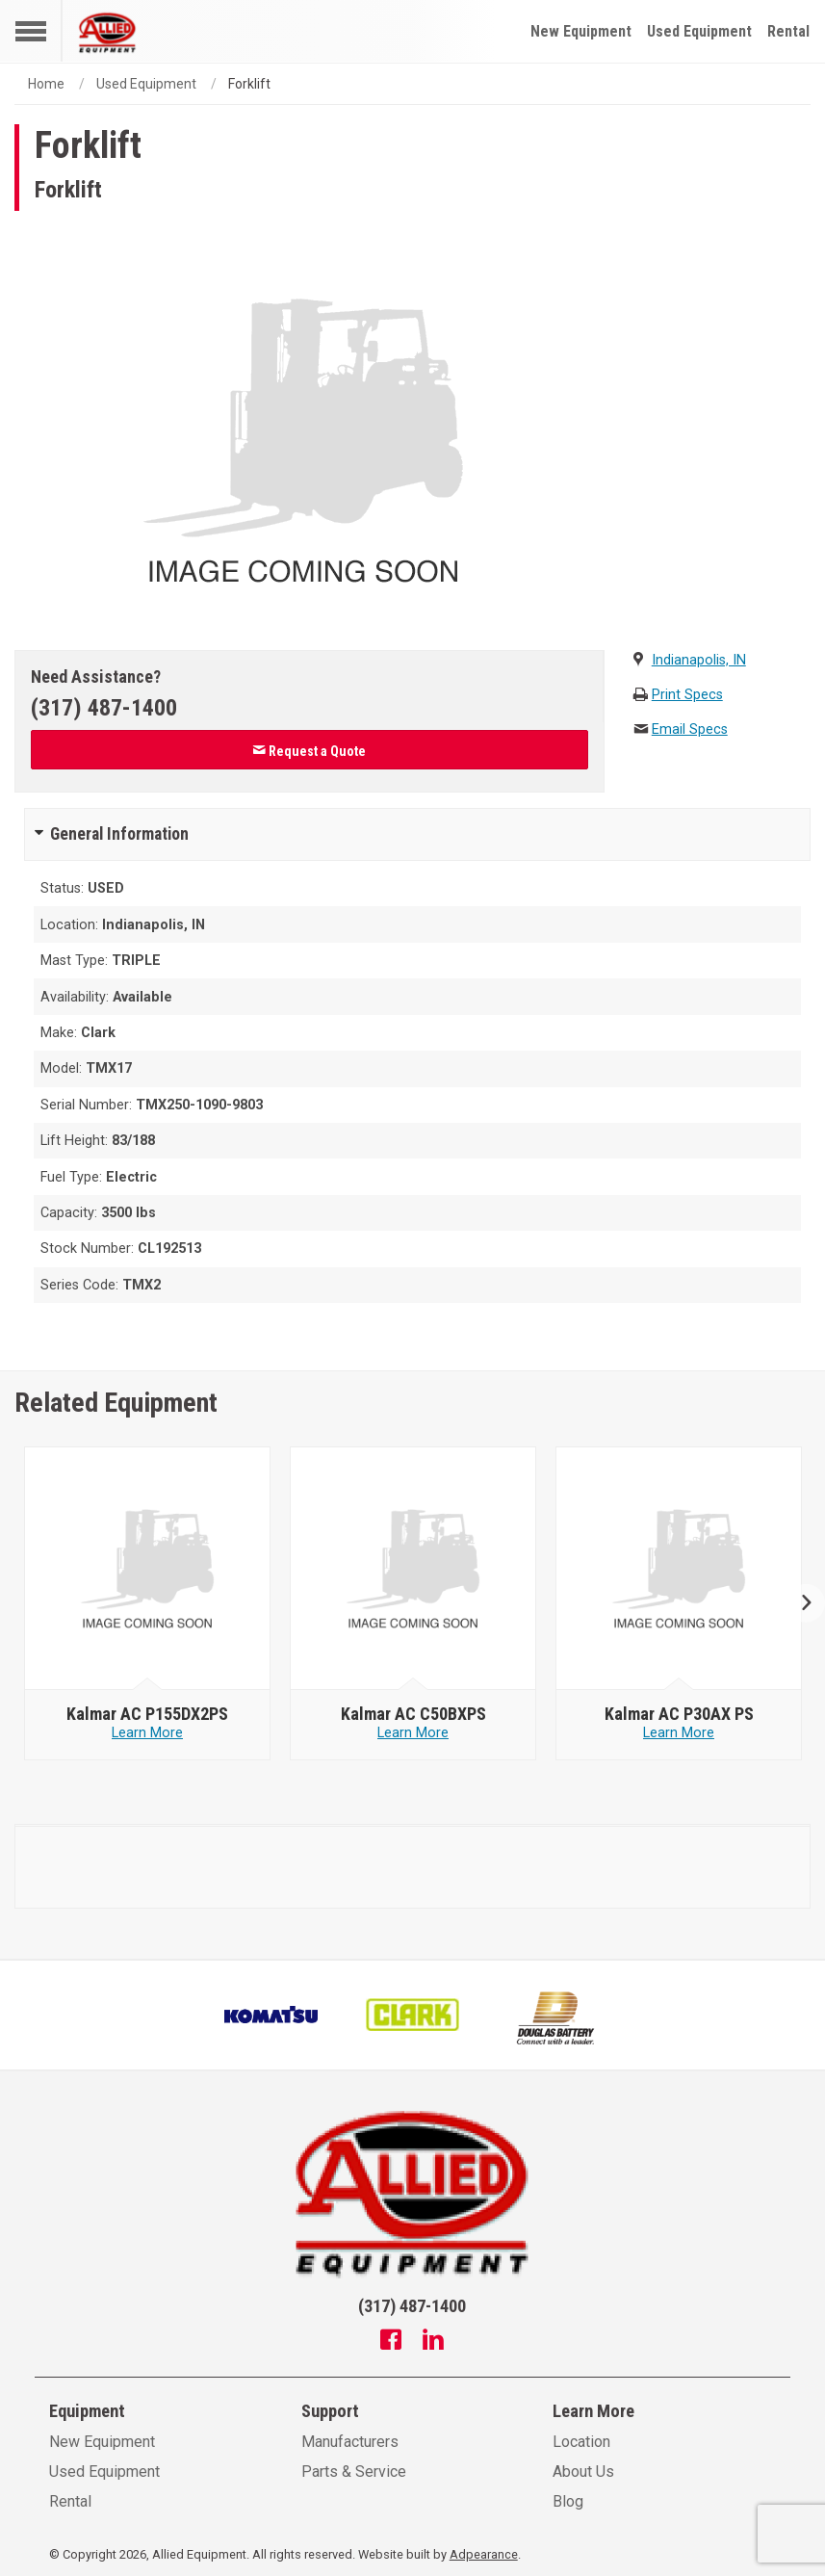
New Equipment (581, 31)
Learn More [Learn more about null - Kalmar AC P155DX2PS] (147, 1733)
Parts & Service (353, 2471)
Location (581, 2442)
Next (798, 1603)
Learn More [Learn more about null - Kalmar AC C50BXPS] (413, 1733)
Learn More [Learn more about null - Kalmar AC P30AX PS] (678, 1733)
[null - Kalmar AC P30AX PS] (679, 1568)
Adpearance (484, 2554)
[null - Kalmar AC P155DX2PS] (148, 1568)
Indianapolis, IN (699, 660)
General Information (119, 834)
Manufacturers (350, 2442)
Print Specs (687, 695)
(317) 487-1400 (104, 707)
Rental (788, 31)
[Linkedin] (433, 2342)
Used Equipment (699, 31)
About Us (583, 2471)
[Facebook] (390, 2342)
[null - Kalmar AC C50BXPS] (413, 1568)
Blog (568, 2501)
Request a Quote (309, 751)
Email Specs (690, 729)
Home (46, 83)
